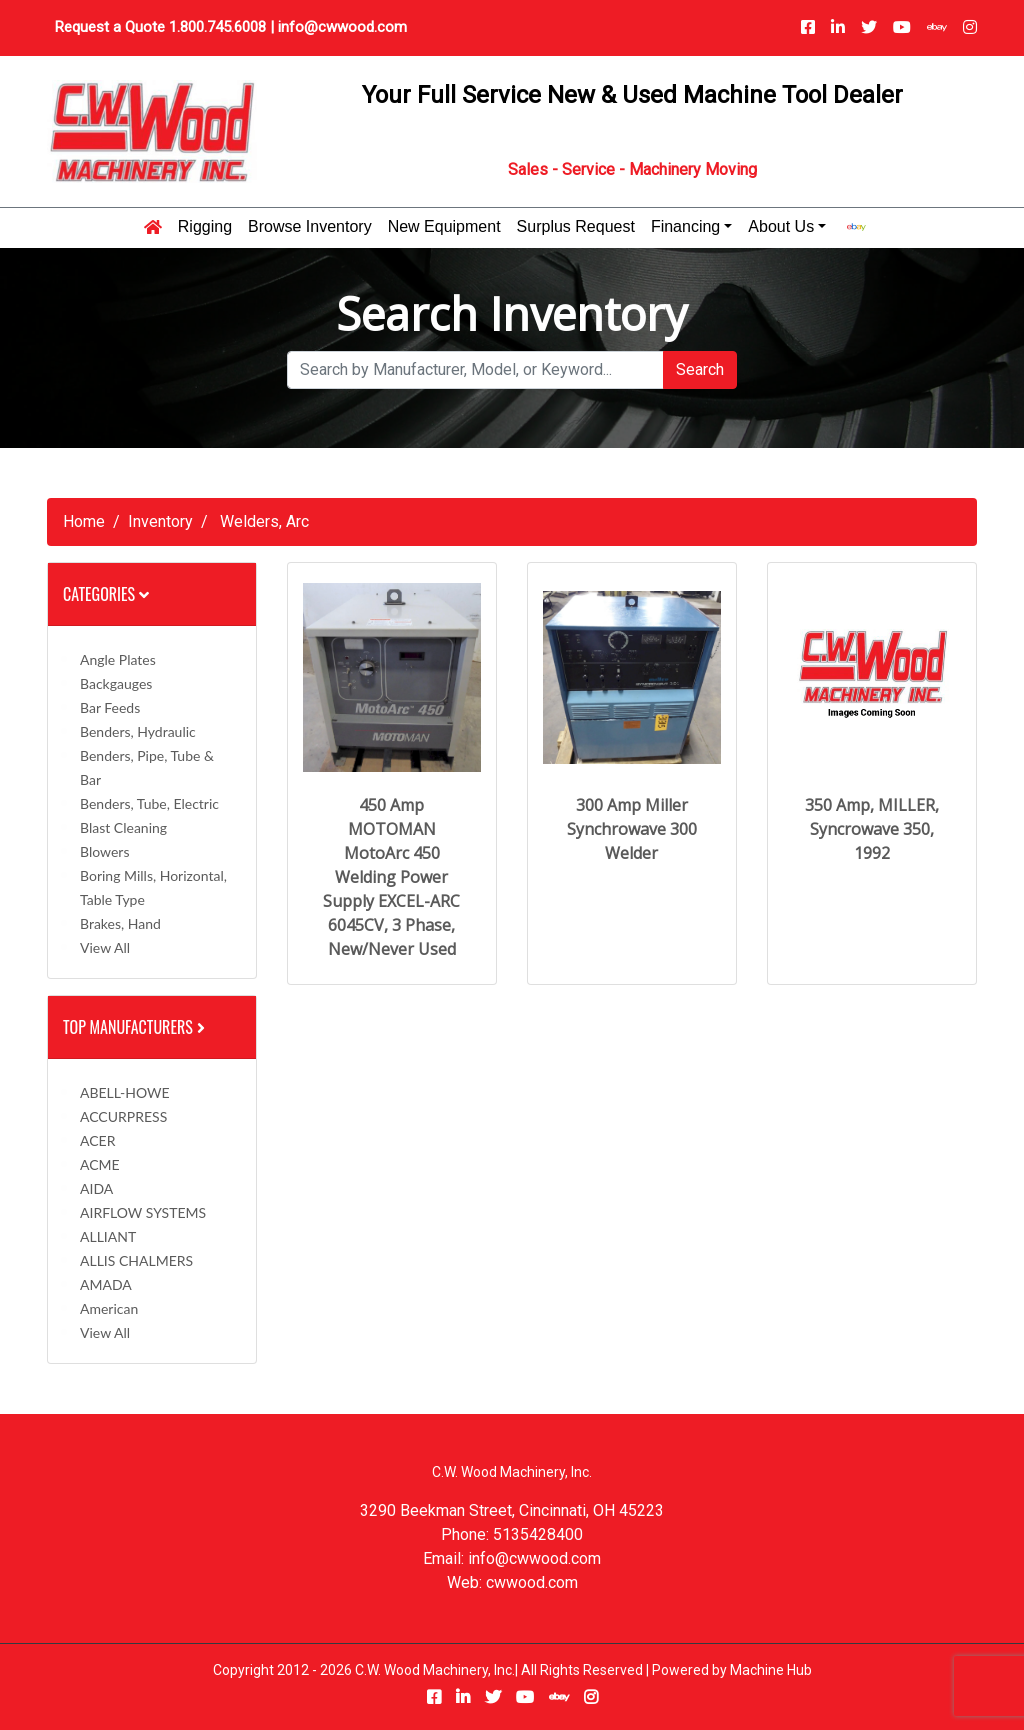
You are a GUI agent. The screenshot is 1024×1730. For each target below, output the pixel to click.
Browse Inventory (310, 227)
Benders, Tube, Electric (149, 803)
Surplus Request (576, 227)
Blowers (104, 851)
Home (84, 521)
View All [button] (105, 947)
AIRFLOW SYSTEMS (143, 1212)
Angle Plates (118, 659)
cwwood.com (532, 1582)
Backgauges (116, 683)
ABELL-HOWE (125, 1092)
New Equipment (444, 227)
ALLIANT (108, 1236)
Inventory (160, 521)
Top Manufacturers (136, 1027)
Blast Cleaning (123, 827)
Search (700, 369)
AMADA (106, 1284)
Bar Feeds (110, 707)
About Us (781, 227)
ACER (97, 1140)
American (109, 1308)
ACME (100, 1164)
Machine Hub (771, 1670)
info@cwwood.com (342, 27)
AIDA (96, 1188)
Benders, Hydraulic (138, 731)
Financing (685, 227)
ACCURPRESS (123, 1116)
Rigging (205, 227)
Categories (106, 594)
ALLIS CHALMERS (136, 1260)
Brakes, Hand (120, 923)
